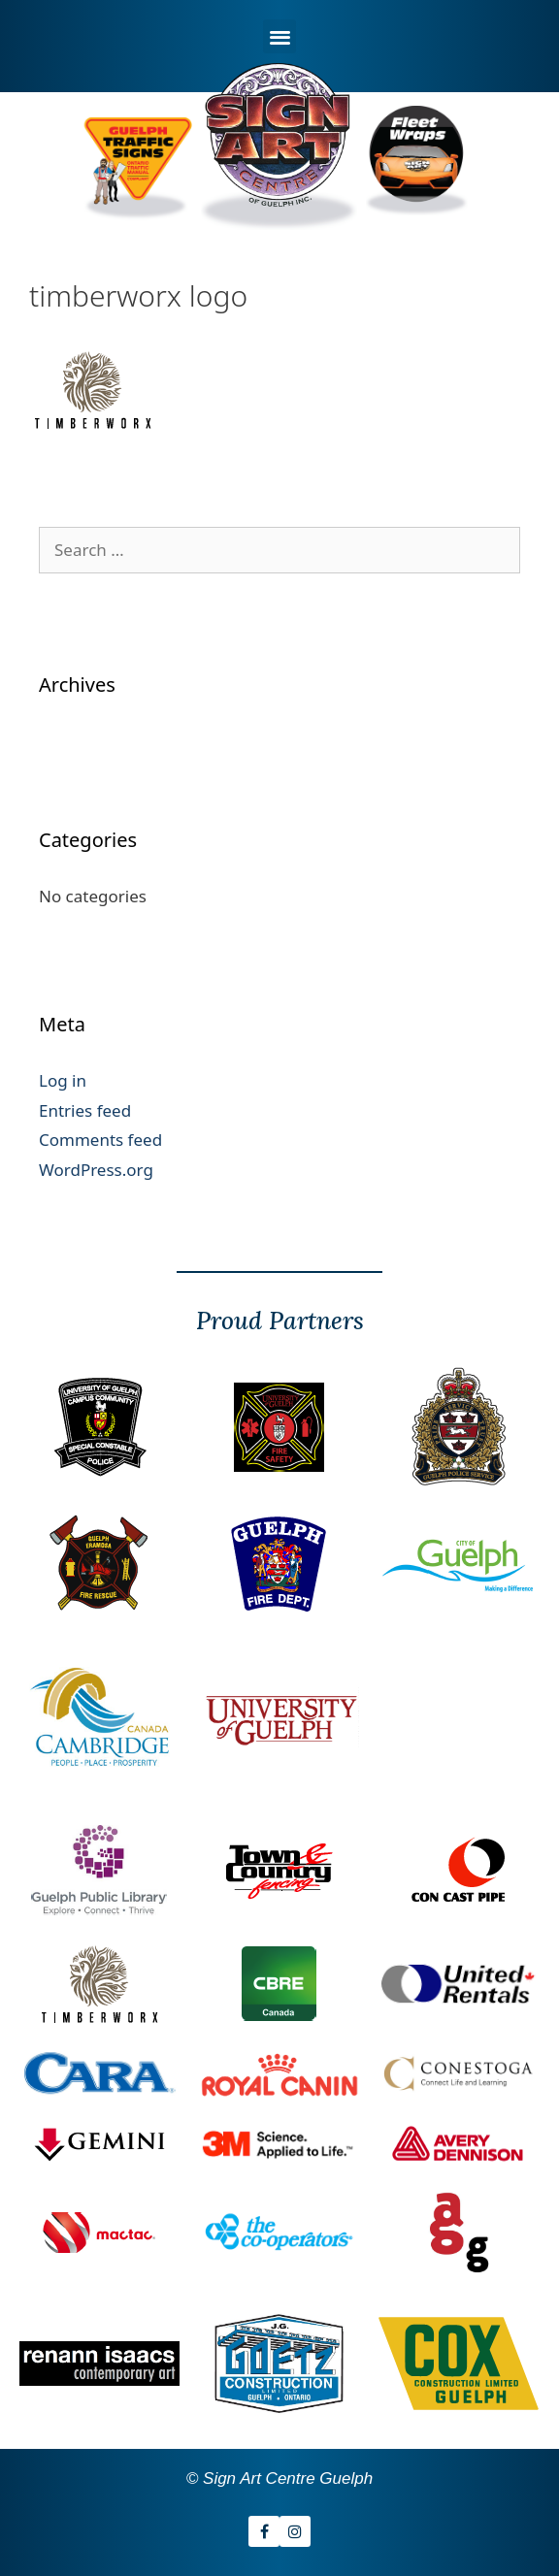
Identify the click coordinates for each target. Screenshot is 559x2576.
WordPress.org (96, 1169)
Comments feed (100, 1139)
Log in (62, 1080)
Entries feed (85, 1110)
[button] (280, 36)
